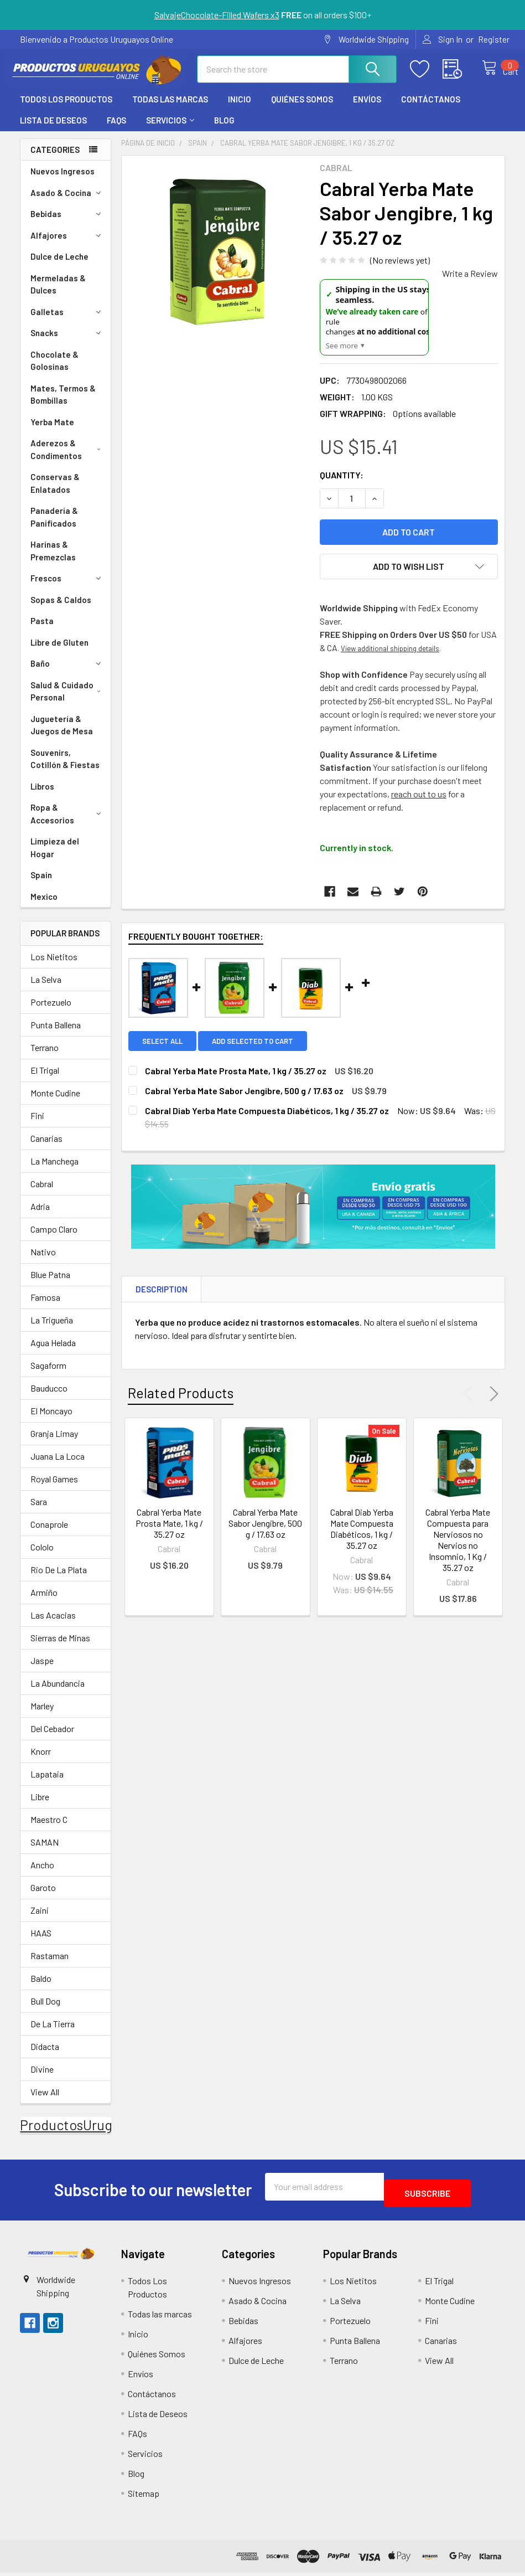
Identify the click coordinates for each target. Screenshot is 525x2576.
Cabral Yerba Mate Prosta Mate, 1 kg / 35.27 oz (169, 1533)
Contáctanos (430, 109)
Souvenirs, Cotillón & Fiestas (65, 769)
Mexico (44, 906)
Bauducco (48, 1398)
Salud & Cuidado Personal (67, 701)
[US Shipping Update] (374, 327)
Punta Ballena (55, 1034)
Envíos (367, 109)
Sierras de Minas (60, 1647)
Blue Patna (50, 1284)
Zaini (39, 1920)
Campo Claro (53, 1239)
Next (491, 1403)
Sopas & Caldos (60, 610)
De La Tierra (52, 2033)
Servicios (170, 130)
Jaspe (42, 1670)
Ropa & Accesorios (67, 823)
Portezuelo (50, 1012)
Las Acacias (53, 1625)
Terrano (44, 1057)
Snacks (67, 343)
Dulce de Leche (59, 266)
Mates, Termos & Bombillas (63, 404)
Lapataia (47, 1784)
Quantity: (341, 485)
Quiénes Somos (302, 109)
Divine (42, 2079)
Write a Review (470, 283)
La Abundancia (57, 1693)
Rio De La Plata (58, 1579)
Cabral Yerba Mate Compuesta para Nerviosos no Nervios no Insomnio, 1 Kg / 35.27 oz (457, 1550)
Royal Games (54, 1488)
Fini (37, 1125)
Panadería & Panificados (54, 527)
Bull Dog (45, 2011)
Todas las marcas (170, 109)
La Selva (45, 989)
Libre (39, 1806)
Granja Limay (54, 1443)
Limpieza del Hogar (54, 857)
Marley (42, 1716)
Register (494, 39)
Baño (67, 673)
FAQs (116, 130)
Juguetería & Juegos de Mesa (61, 735)
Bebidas (67, 224)
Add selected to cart (259, 1051)
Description (162, 1299)
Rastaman (49, 1965)
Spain (41, 885)
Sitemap (143, 2496)
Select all (162, 1051)
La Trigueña (51, 1330)
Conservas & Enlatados (55, 493)
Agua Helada (53, 1352)
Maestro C (48, 1829)
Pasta (42, 631)
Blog (224, 130)
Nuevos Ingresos (62, 181)
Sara (38, 1511)
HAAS (40, 1943)
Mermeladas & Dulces (58, 294)
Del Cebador (52, 1738)
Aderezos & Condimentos (67, 459)
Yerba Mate (52, 432)
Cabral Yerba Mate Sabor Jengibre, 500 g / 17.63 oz (265, 1533)
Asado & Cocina (67, 203)
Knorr (40, 1761)
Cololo (42, 1557)
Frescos (67, 588)
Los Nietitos (53, 966)
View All (44, 2101)
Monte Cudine (55, 1103)
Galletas (67, 322)
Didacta (44, 2056)
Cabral (41, 1193)
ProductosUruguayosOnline (103, 2134)
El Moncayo (51, 1420)
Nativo (43, 1261)
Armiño (44, 1602)
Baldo (40, 1988)
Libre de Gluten (59, 652)
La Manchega (54, 1171)
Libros (42, 796)
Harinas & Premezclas (53, 560)
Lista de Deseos (53, 130)
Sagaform (48, 1375)
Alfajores (67, 245)
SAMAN (44, 1852)
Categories (55, 159)
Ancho (42, 1874)
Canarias (46, 1148)
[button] (61, 2256)
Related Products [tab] (180, 1402)
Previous (470, 1403)
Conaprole (49, 1534)
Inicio (239, 109)
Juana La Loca (57, 1466)
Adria (40, 1216)
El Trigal (44, 1080)
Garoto (43, 1897)
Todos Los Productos (66, 109)
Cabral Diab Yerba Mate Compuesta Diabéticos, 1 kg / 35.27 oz (361, 1538)
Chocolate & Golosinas (54, 370)
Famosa (45, 1307)
